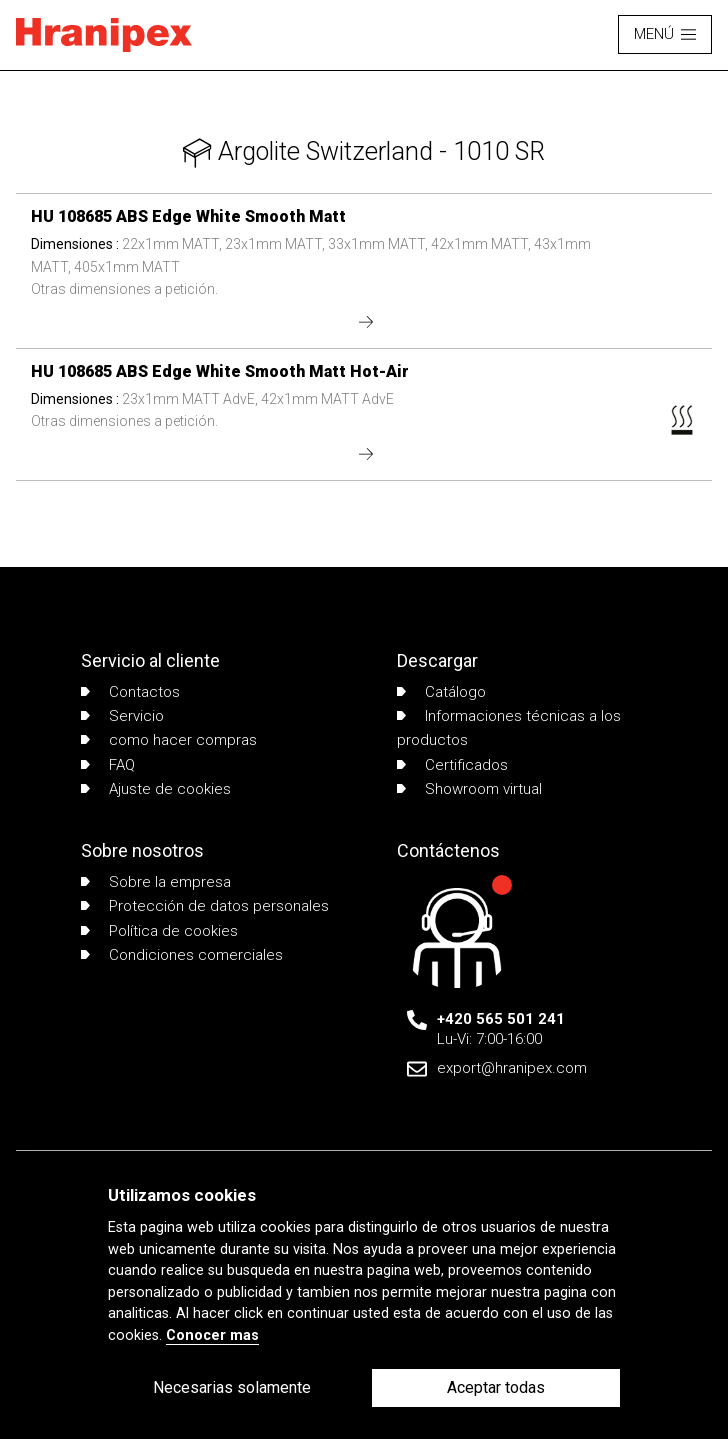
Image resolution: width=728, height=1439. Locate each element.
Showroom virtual (469, 789)
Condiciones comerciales (182, 955)
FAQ (108, 765)
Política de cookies (159, 931)
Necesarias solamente (232, 1387)
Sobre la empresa (156, 882)
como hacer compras (169, 740)
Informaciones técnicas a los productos (509, 728)
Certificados (452, 765)
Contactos (130, 692)
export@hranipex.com (512, 1068)
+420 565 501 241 (501, 1019)
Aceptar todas (496, 1387)
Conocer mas (212, 1335)
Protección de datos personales (205, 906)
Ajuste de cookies (156, 789)
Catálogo (441, 692)
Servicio (122, 716)
